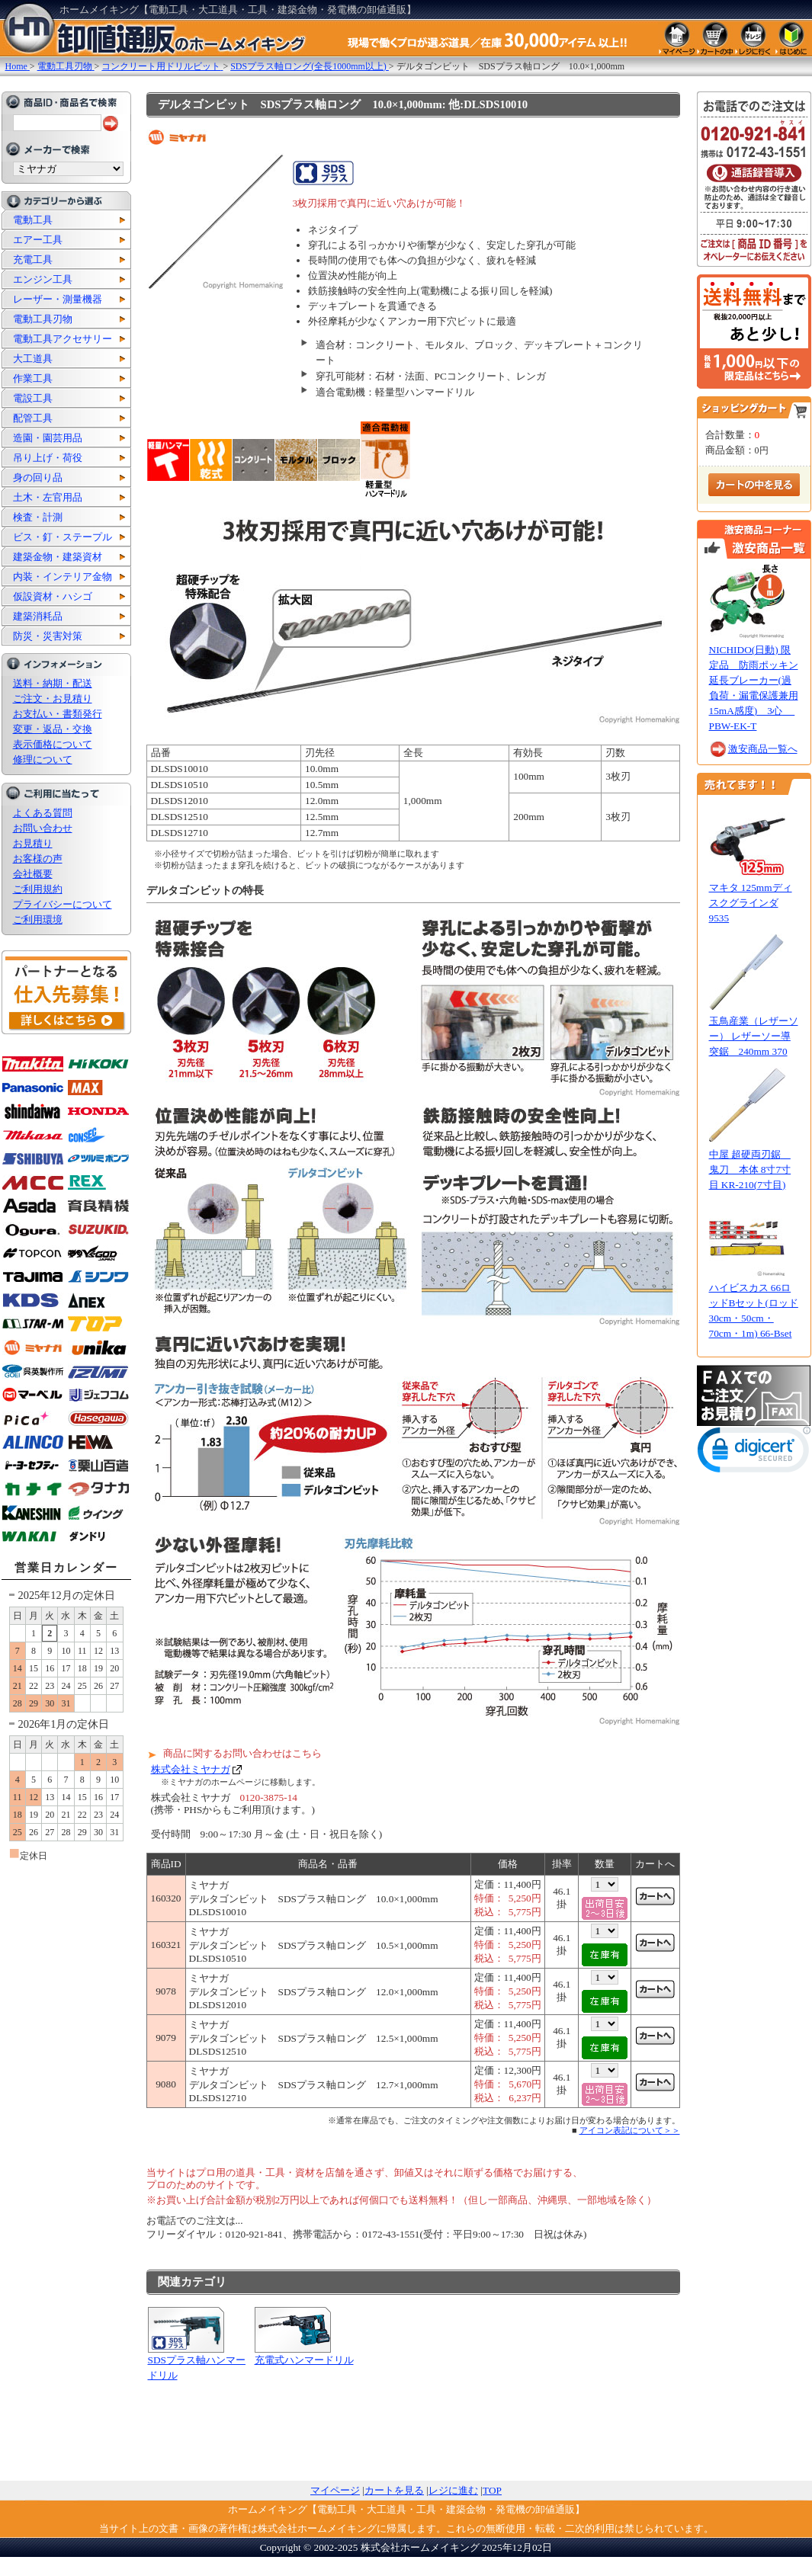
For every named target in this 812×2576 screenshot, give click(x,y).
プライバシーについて (62, 904)
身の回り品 (38, 477)
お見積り (33, 843)
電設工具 (33, 398)
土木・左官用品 (47, 497)
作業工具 (33, 378)
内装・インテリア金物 (62, 576)
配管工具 (33, 418)
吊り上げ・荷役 (47, 457)
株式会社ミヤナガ (190, 1769)
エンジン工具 (42, 279)
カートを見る (394, 2490)
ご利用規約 (38, 889)
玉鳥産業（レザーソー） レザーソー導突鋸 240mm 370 (753, 1036)
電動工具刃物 (42, 319)
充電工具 (33, 259)
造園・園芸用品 (47, 438)
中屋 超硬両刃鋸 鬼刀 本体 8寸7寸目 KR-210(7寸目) (750, 1169)
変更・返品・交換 (52, 729)
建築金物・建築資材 (57, 556)
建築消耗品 (38, 616)
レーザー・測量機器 (57, 299)
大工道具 (33, 358)
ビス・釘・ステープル (62, 537)
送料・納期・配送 (52, 683)
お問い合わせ (42, 828)
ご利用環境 (38, 919)
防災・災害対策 (47, 636)
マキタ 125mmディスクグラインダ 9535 (750, 903)
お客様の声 (38, 858)
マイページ (335, 2490)
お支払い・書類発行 (57, 713)
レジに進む (453, 2490)
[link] (754, 1453)
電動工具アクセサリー (62, 338)
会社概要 (33, 873)
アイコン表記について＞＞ (629, 2130)
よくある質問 (42, 813)
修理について (42, 759)
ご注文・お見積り (52, 698)
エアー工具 (38, 239)
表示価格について (52, 744)
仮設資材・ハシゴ (52, 596)
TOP (492, 2490)
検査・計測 (38, 517)
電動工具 (33, 220)
